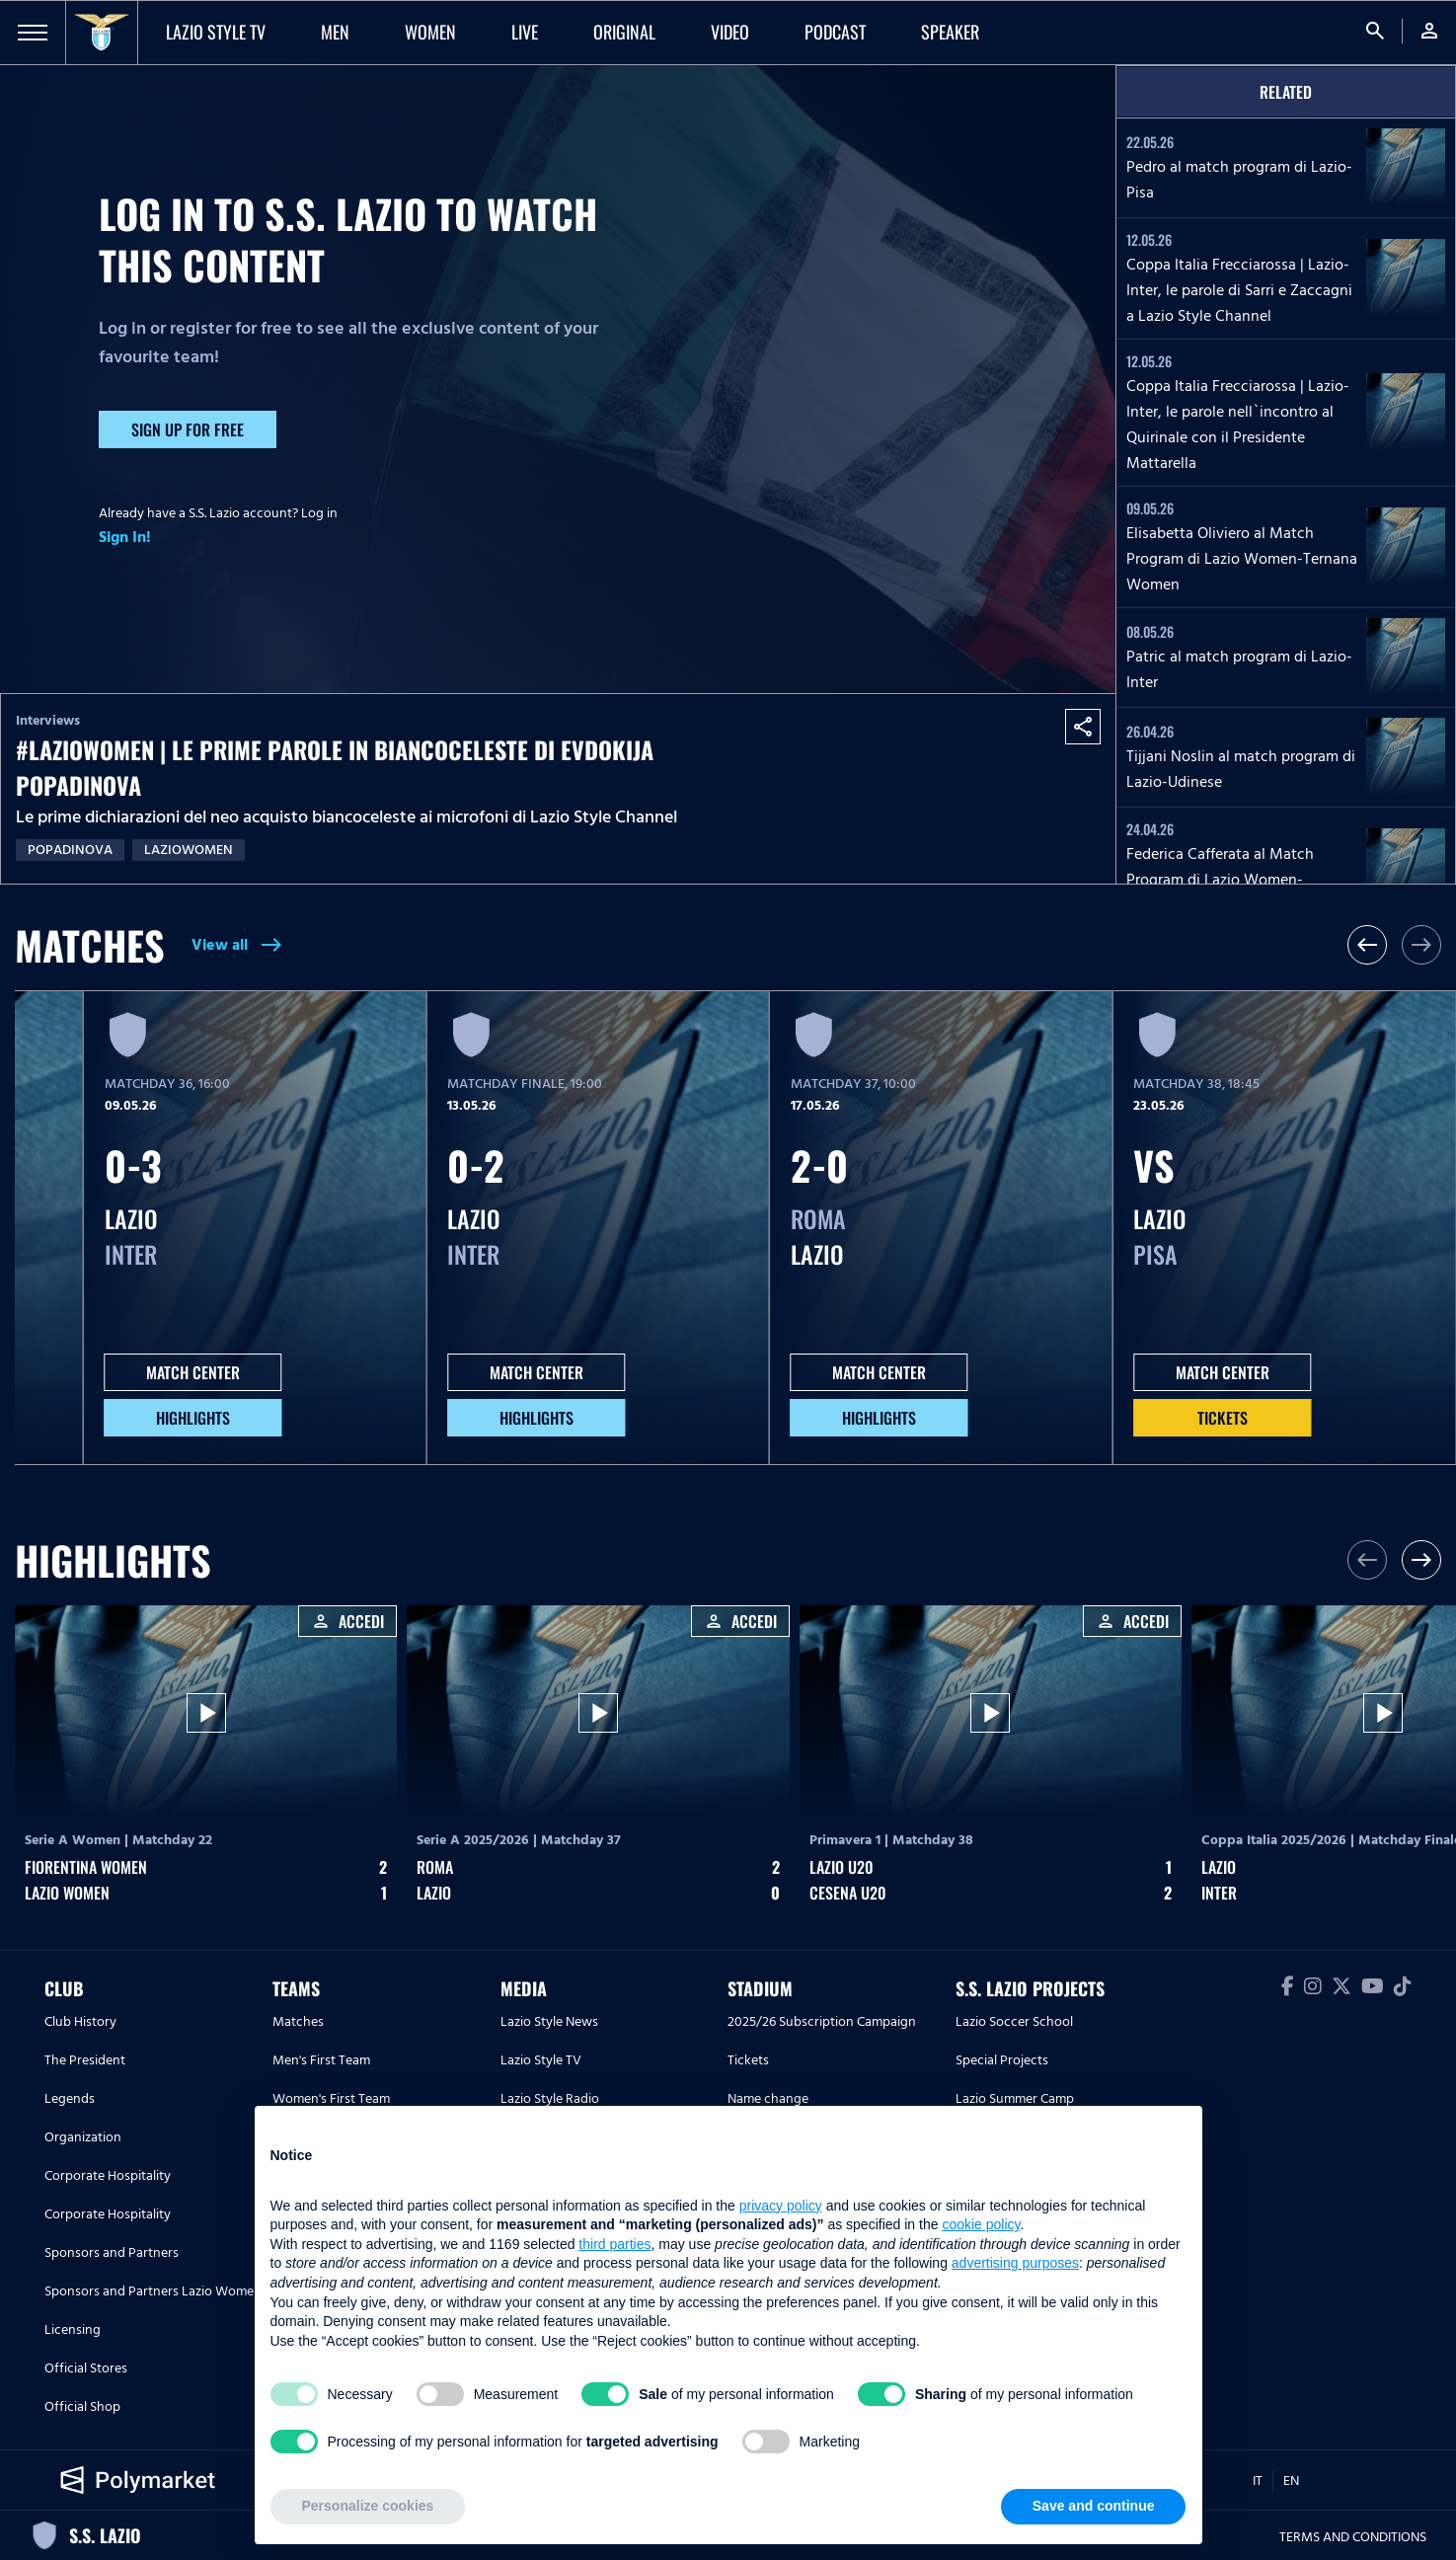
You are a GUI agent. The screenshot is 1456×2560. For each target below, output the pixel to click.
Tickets (1222, 1418)
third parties (614, 2244)
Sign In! (125, 537)
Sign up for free (187, 429)
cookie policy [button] (981, 2224)
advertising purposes (1015, 2263)
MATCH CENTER (193, 1372)
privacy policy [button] (780, 2205)
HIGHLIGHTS (193, 1418)
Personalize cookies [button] (368, 2506)
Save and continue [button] (1094, 2506)
